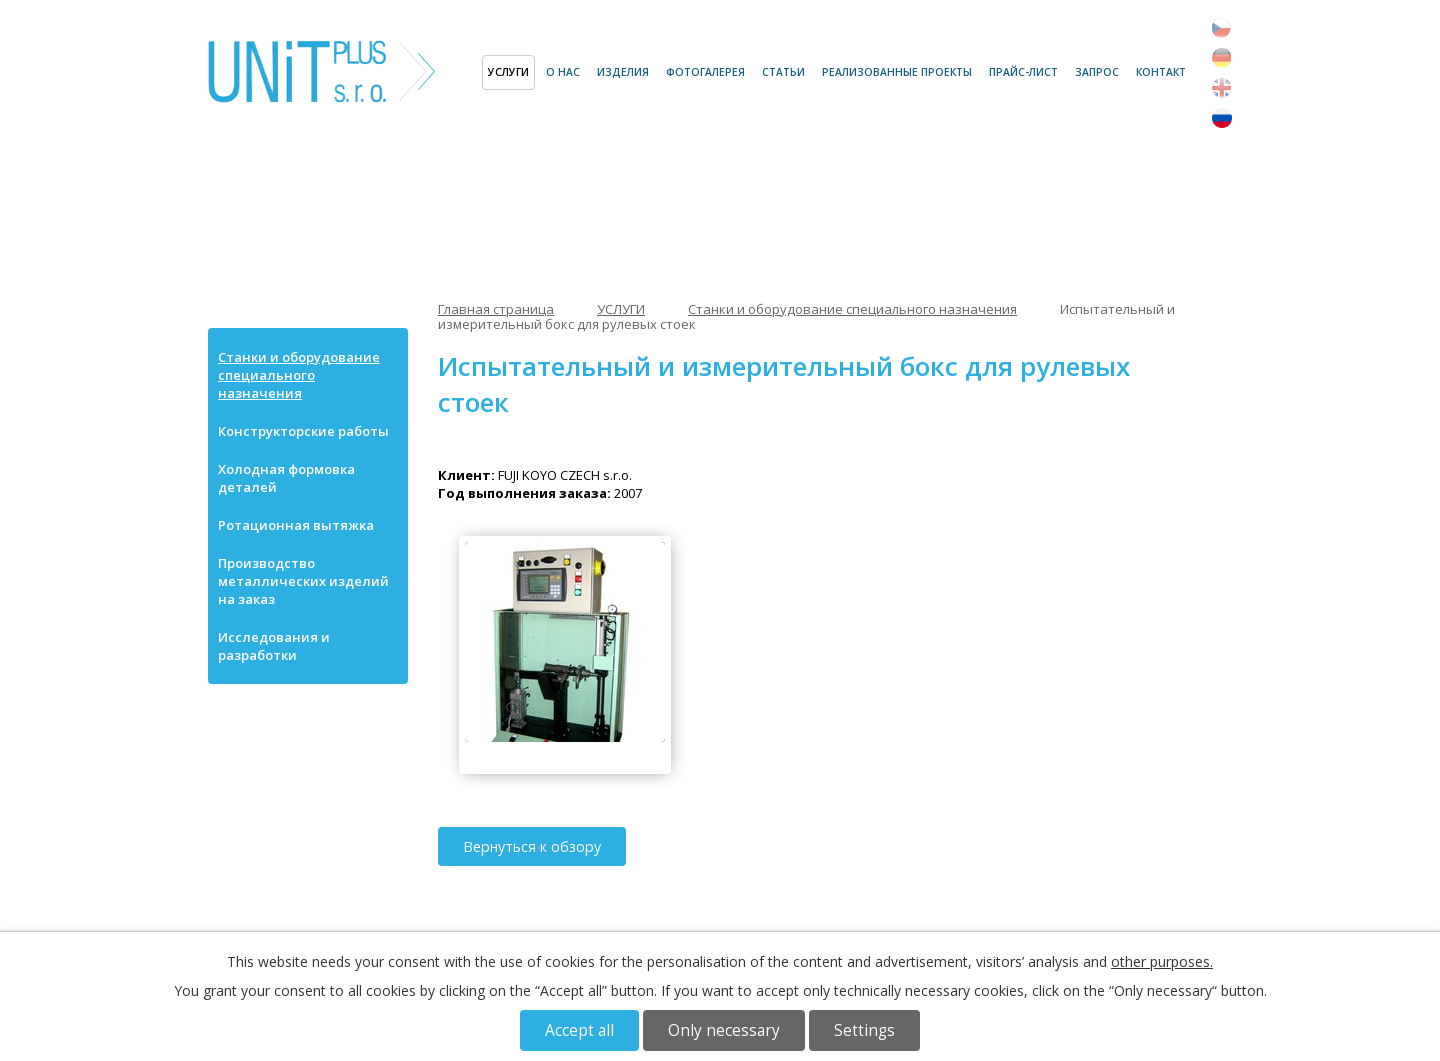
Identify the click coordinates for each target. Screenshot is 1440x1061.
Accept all (579, 1030)
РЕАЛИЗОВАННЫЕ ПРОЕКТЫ (897, 72)
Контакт (1161, 72)
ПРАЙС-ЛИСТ (1023, 72)
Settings (864, 1030)
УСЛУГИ (508, 72)
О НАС (563, 72)
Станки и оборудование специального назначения (852, 309)
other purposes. (1162, 961)
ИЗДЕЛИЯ (623, 72)
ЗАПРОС (1097, 72)
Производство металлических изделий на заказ (303, 581)
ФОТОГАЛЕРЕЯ (705, 72)
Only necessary (724, 1030)
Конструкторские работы (303, 431)
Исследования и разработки (274, 646)
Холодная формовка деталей (286, 478)
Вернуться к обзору (532, 846)
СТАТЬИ (783, 72)
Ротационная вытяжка (296, 525)
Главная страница (462, 72)
